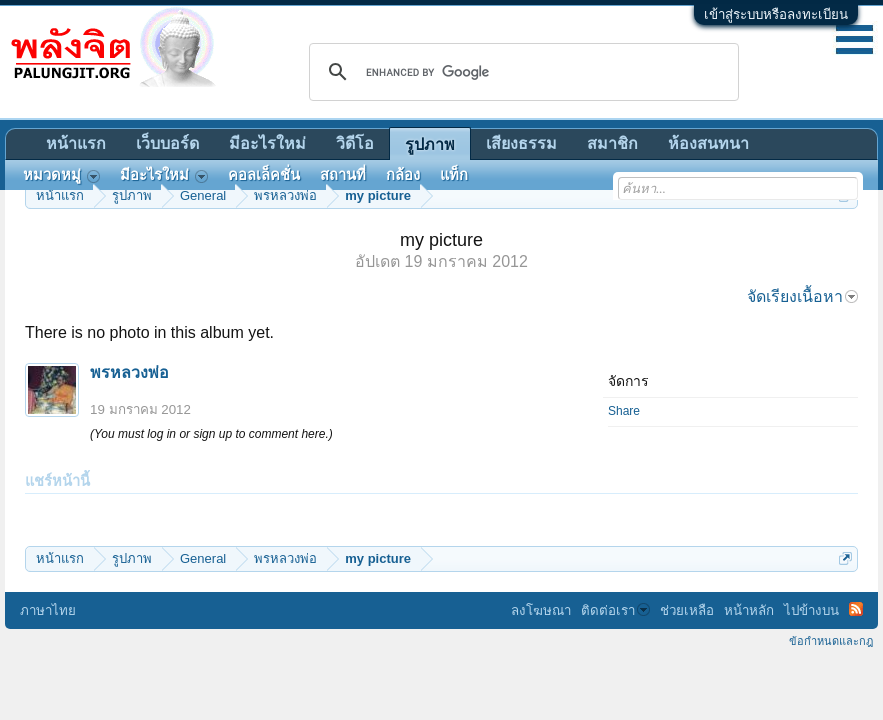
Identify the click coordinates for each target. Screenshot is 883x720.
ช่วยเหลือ (687, 610)
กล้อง (403, 175)
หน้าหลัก (749, 610)
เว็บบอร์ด (167, 143)
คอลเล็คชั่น (264, 175)
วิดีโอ (355, 143)
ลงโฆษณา (541, 610)
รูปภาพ (430, 144)
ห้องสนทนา (708, 143)
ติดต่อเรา (615, 610)
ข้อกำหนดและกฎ (831, 641)
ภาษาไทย (48, 610)
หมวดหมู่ (61, 175)
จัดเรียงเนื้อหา (802, 296)
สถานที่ (343, 175)
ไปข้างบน (811, 610)
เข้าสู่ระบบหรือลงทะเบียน (776, 14)
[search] (521, 72)
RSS (856, 609)
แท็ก (454, 175)
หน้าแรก (76, 143)
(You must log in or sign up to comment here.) (211, 434)
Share (624, 411)
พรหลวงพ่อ (129, 372)
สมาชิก (612, 143)
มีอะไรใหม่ (267, 143)
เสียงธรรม (521, 143)
